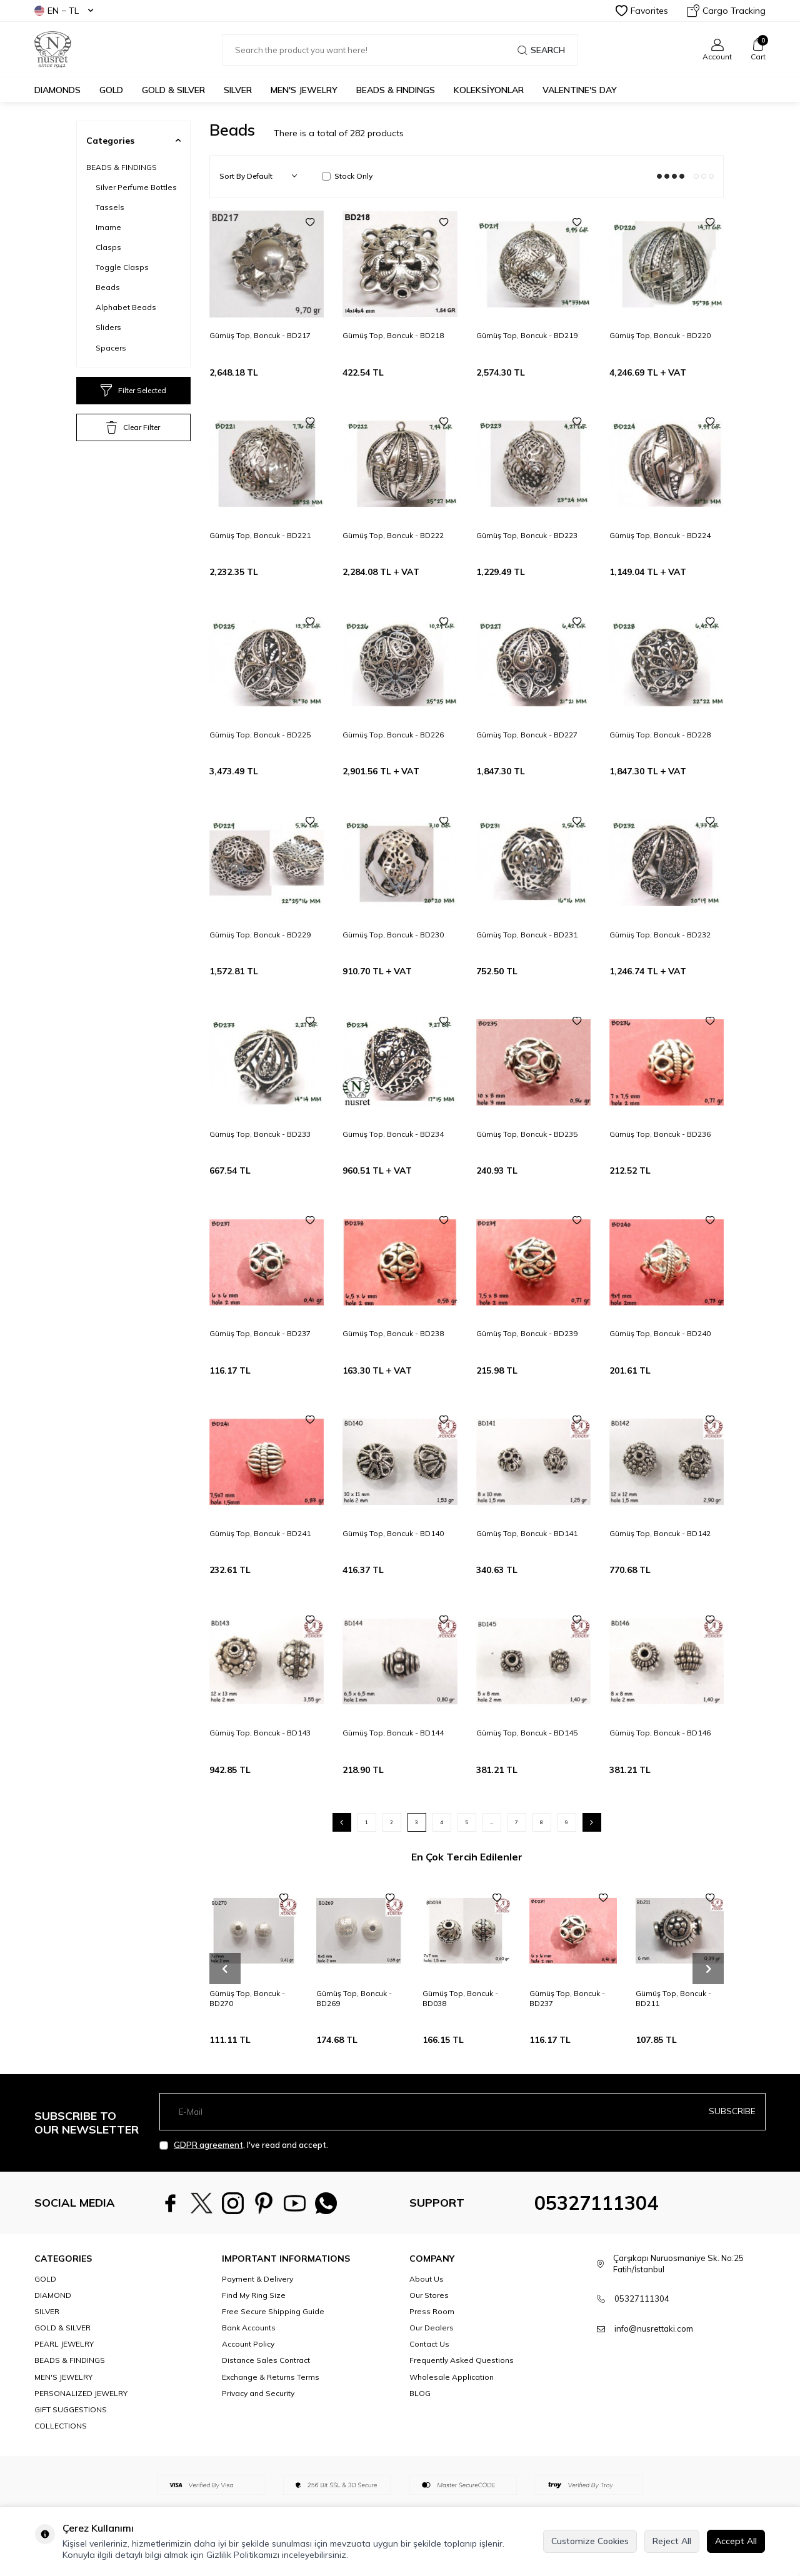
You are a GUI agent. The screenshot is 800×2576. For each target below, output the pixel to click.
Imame (108, 227)
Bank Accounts (249, 2327)
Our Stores (429, 2295)
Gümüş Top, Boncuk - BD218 (393, 335)
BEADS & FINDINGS (395, 90)
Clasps (108, 247)
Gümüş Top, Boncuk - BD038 (460, 1998)
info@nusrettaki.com (653, 2329)
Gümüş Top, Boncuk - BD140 (393, 1533)
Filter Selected (133, 390)
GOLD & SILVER (173, 90)
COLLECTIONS (60, 2425)
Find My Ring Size (254, 2295)
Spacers (111, 347)
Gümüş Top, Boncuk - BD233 (260, 1134)
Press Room (431, 2311)
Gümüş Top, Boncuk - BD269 (354, 1998)
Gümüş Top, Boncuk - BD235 (527, 1134)
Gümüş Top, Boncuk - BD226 (393, 734)
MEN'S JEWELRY (304, 90)
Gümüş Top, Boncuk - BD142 (660, 1533)
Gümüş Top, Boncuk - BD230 (393, 934)
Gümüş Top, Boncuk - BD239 (527, 1333)
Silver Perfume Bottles (136, 187)
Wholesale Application (451, 2377)
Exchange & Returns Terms (270, 2377)
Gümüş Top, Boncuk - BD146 (660, 1732)
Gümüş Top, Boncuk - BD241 (260, 1533)
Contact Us (429, 2344)
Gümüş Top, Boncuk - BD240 (660, 1333)
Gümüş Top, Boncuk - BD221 (260, 535)
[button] (225, 1968)
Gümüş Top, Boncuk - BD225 (260, 734)
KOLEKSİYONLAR (489, 90)
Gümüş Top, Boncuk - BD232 (660, 934)
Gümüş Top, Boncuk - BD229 (260, 934)
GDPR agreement (208, 2145)
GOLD (111, 90)
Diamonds (57, 90)
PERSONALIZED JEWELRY (81, 2393)
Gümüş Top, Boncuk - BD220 (660, 335)
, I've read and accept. (243, 2145)
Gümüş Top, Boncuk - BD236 (660, 1134)
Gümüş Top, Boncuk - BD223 (527, 535)
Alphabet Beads (126, 307)
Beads (108, 287)
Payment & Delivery (257, 2279)
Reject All (671, 2541)
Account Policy (248, 2344)
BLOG (420, 2393)
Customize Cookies (590, 2541)
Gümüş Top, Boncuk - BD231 (527, 934)
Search (541, 50)
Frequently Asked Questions (461, 2360)
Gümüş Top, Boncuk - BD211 (673, 1998)
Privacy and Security (258, 2393)
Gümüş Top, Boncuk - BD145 (527, 1732)
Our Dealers (431, 2327)
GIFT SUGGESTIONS (70, 2409)
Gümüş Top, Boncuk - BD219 (527, 335)
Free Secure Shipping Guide (273, 2311)
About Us (426, 2279)
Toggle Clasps (122, 267)
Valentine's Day (579, 90)
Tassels (110, 207)
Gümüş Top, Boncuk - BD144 (393, 1732)
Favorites (642, 10)
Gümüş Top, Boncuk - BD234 (393, 1134)
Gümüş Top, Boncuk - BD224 (660, 535)
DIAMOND (52, 2295)
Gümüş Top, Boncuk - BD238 (393, 1333)
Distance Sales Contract (266, 2360)
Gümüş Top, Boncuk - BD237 (260, 1333)
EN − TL (63, 10)
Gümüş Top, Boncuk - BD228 (660, 734)
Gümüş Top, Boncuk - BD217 (260, 335)
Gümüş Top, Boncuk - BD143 (260, 1732)
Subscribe (732, 2111)
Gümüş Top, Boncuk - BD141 (527, 1533)
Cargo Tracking (726, 10)
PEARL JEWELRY (64, 2344)
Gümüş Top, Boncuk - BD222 (393, 535)
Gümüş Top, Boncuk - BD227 (527, 734)
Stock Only (347, 176)
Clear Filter (133, 427)
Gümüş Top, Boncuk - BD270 (247, 1998)
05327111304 (596, 2203)
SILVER (238, 90)
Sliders (108, 327)
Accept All (736, 2541)
